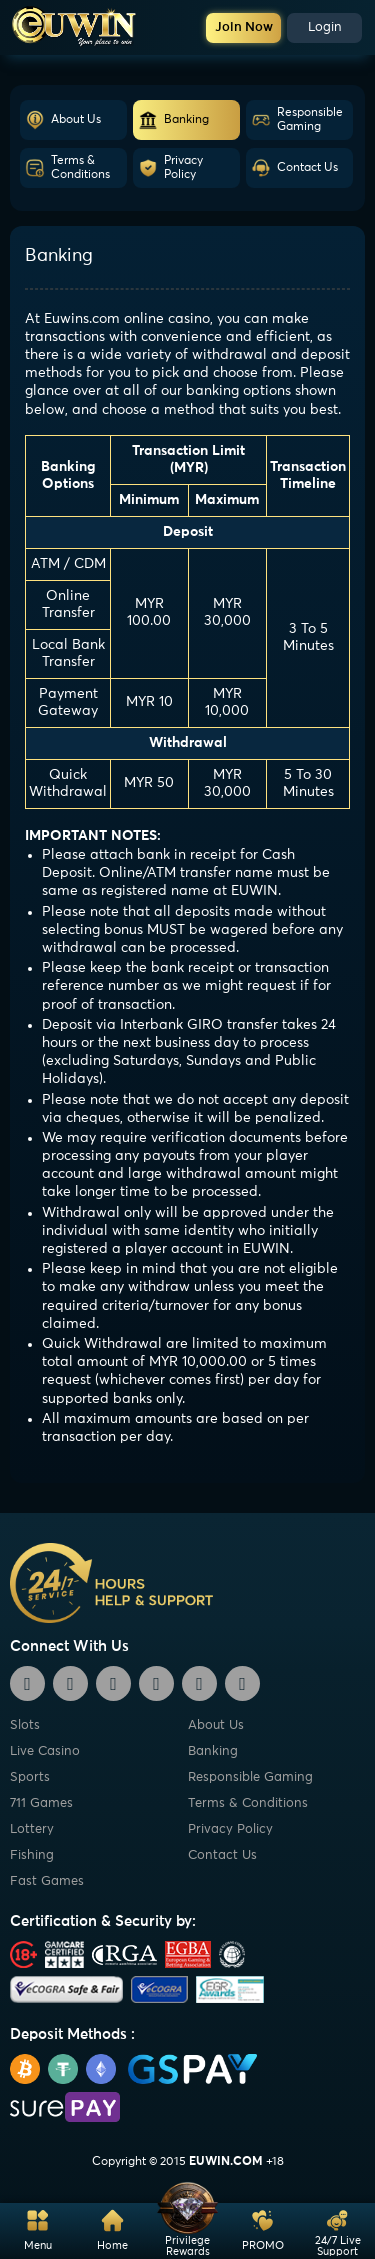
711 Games (41, 1803)
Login (325, 27)
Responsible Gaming (297, 120)
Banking (173, 120)
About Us (63, 120)
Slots (25, 1725)
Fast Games (47, 1881)
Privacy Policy (170, 168)
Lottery (32, 1829)
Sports (30, 1777)
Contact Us (294, 168)
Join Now (244, 27)
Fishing (32, 1855)
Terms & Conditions (67, 168)
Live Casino (45, 1751)
